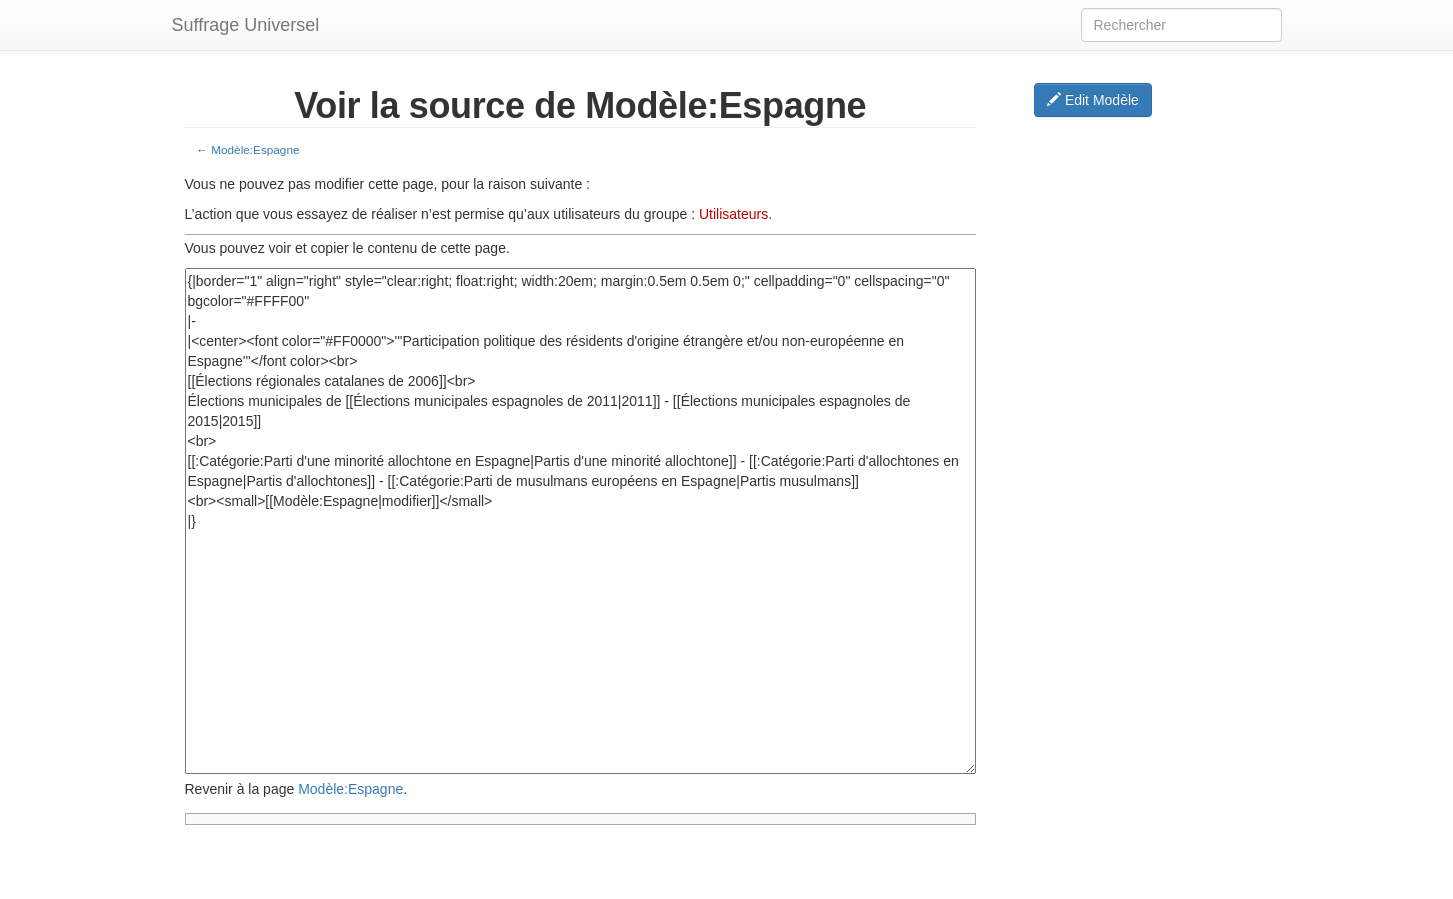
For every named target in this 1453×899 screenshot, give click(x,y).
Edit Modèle (1093, 100)
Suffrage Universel (246, 25)
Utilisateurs (733, 214)
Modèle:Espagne (255, 149)
